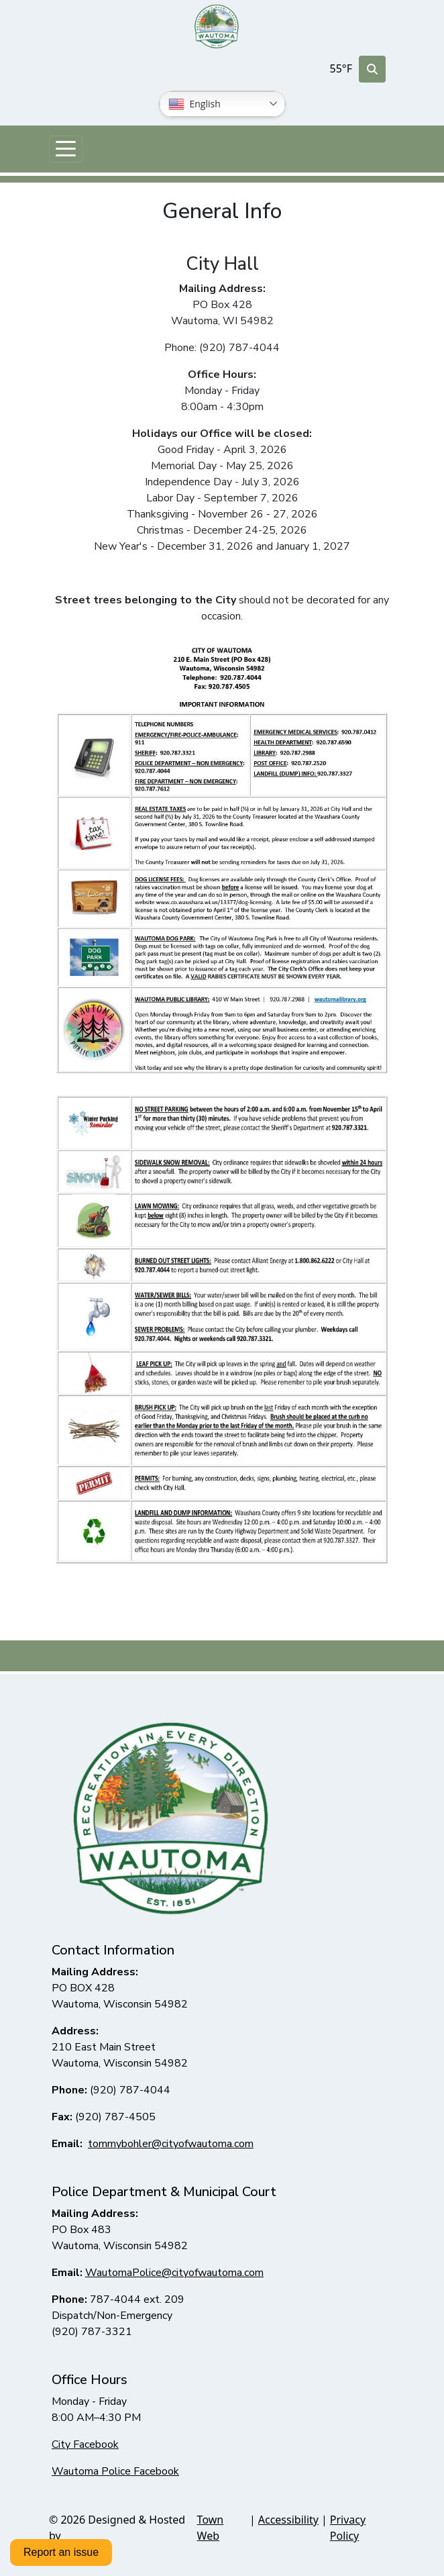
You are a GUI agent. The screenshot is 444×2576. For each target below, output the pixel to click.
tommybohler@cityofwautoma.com (171, 2143)
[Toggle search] (372, 69)
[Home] (216, 26)
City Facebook (85, 2444)
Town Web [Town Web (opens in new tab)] (210, 2527)
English (194, 104)
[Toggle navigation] (65, 149)
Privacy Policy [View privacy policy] (348, 2527)
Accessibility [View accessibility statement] (288, 2519)
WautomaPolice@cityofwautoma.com (174, 2272)
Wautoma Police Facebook (115, 2471)
